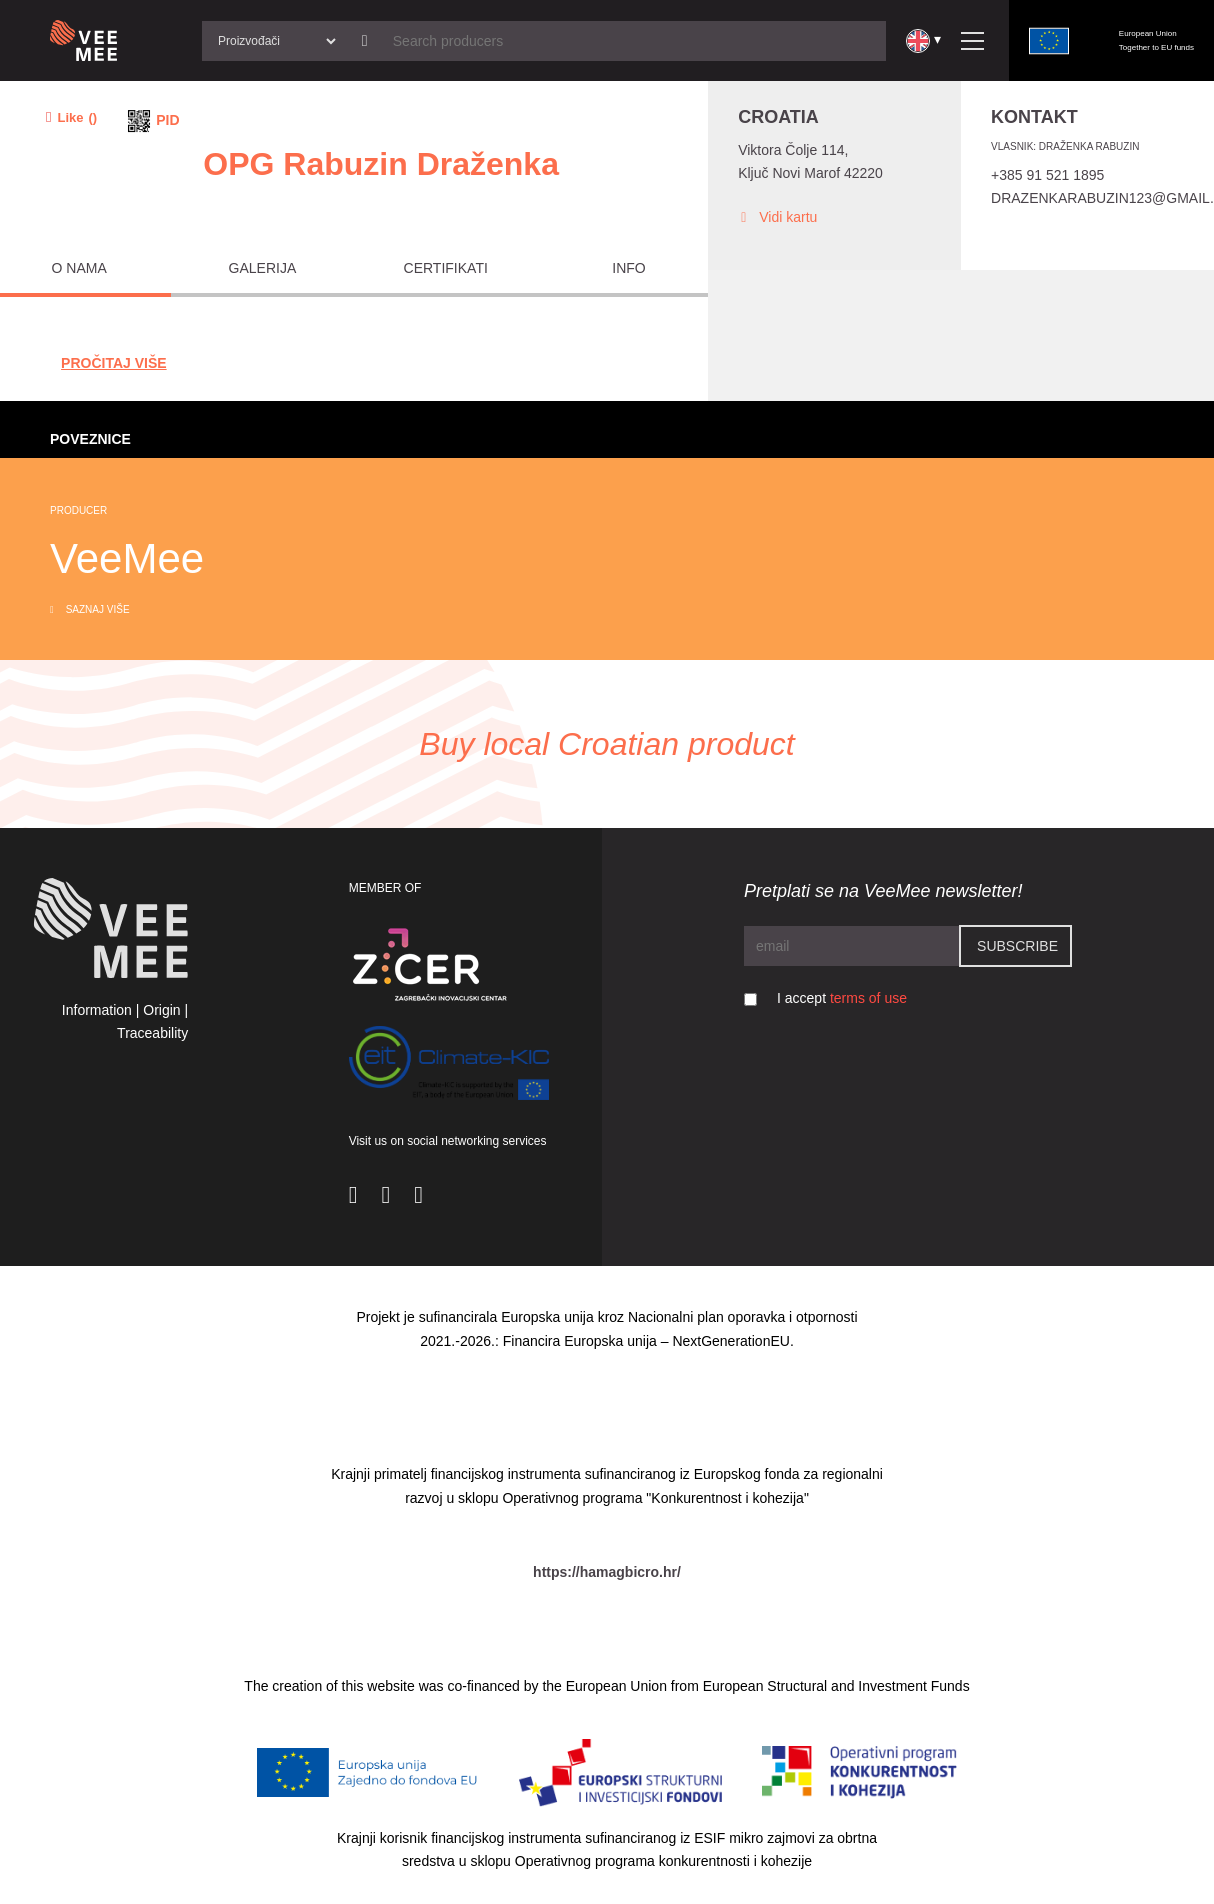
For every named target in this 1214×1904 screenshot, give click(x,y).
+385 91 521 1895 (1047, 175)
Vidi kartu (777, 217)
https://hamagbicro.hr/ (607, 1572)
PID (167, 120)
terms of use (868, 998)
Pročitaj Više (114, 363)
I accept (842, 998)
